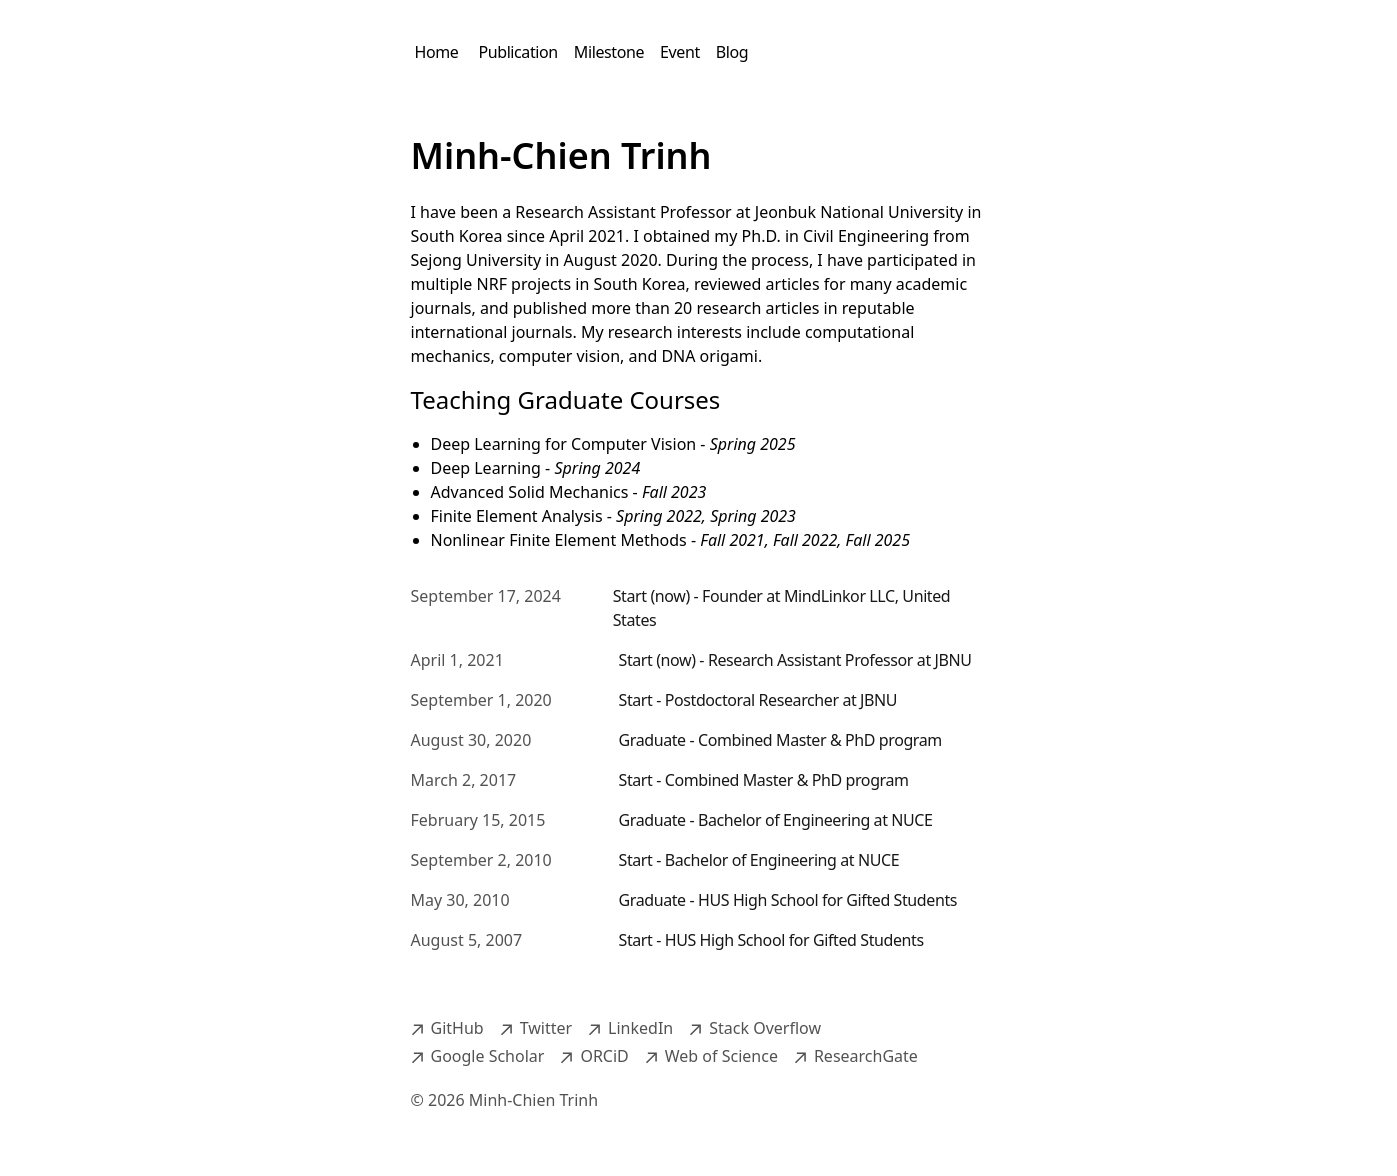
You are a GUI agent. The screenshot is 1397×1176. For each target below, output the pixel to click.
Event (680, 52)
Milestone (609, 52)
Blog (732, 52)
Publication (517, 52)
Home (437, 52)
